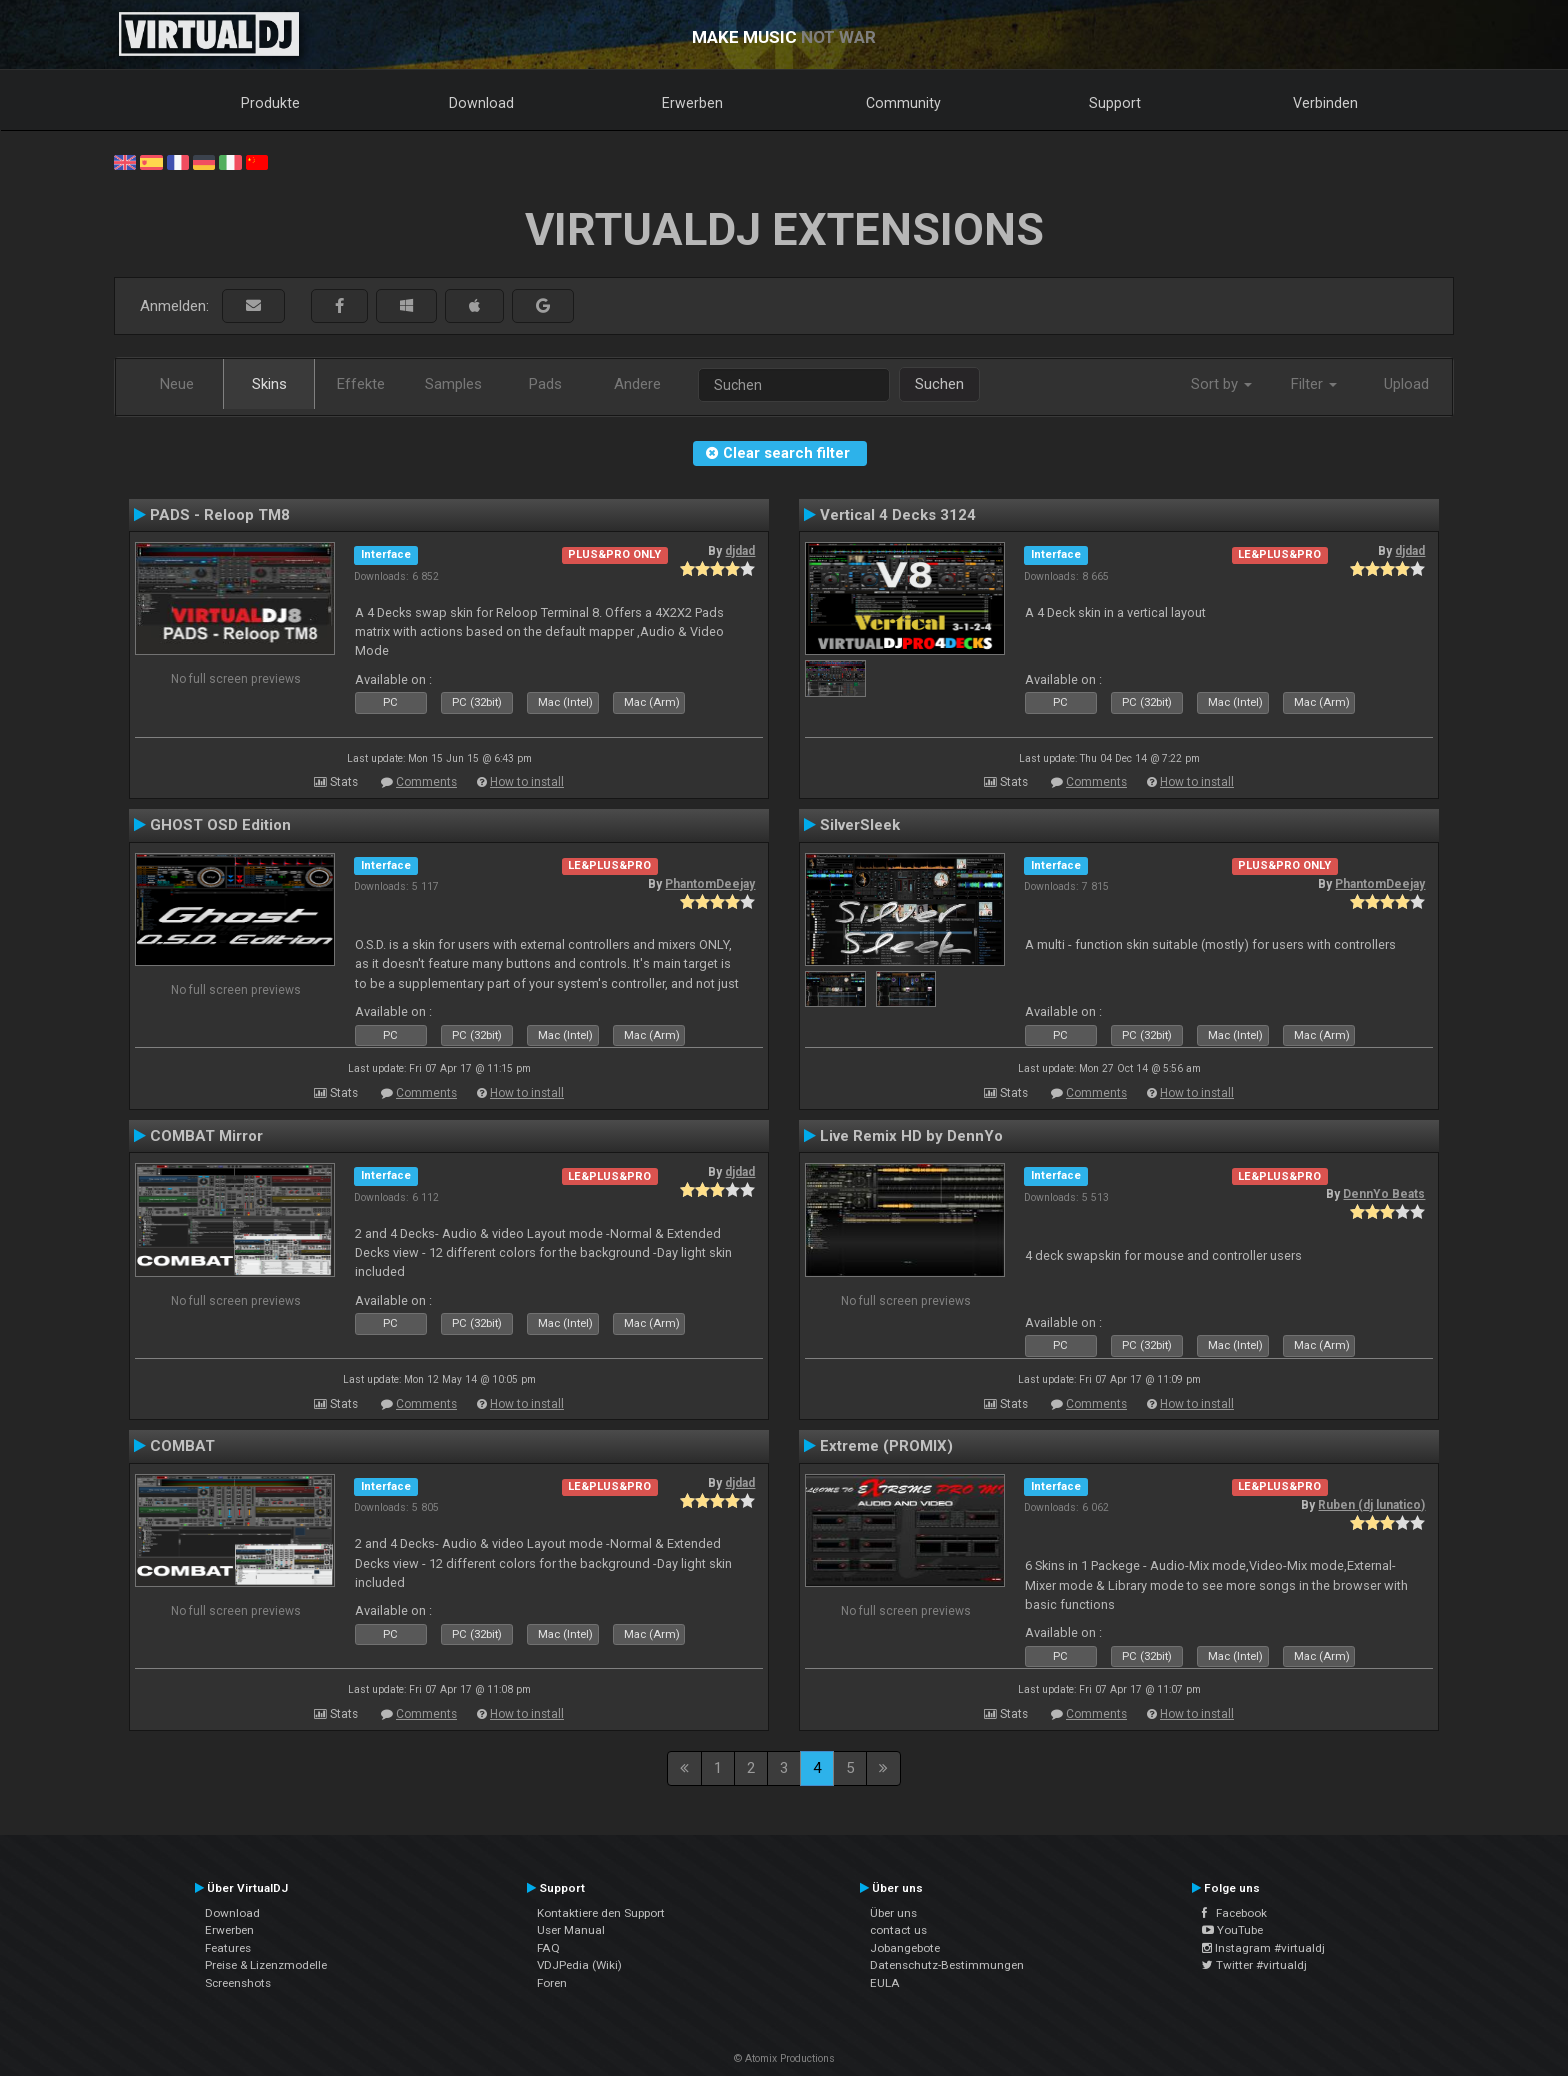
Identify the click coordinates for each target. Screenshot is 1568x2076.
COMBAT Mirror (206, 1136)
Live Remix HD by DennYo (911, 1136)
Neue (177, 384)
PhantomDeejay (710, 884)
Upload (1406, 384)
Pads (545, 384)
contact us (898, 1930)
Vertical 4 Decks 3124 (898, 515)
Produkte (270, 103)
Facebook (1234, 1913)
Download (481, 103)
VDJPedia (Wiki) (579, 1965)
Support (1115, 103)
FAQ (548, 1948)
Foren (552, 1983)
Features (228, 1948)
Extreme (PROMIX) (886, 1446)
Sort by (1221, 384)
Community (903, 103)
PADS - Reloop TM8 (220, 515)
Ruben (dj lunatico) (1371, 1505)
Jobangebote (905, 1948)
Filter (1314, 384)
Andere (637, 384)
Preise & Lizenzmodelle (266, 1965)
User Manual (571, 1930)
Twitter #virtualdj (1254, 1965)
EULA (885, 1983)
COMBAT (182, 1446)
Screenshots (238, 1983)
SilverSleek (860, 825)
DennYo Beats (1384, 1194)
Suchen (939, 384)
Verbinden (1325, 103)
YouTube (1232, 1930)
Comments (426, 782)
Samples (453, 384)
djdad (740, 551)
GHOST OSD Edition (220, 825)
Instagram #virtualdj (1263, 1948)
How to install (527, 782)
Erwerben (692, 103)
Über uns (893, 1913)
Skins (269, 384)
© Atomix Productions (784, 2058)
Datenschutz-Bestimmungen (947, 1965)
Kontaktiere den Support (601, 1913)
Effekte (361, 384)
